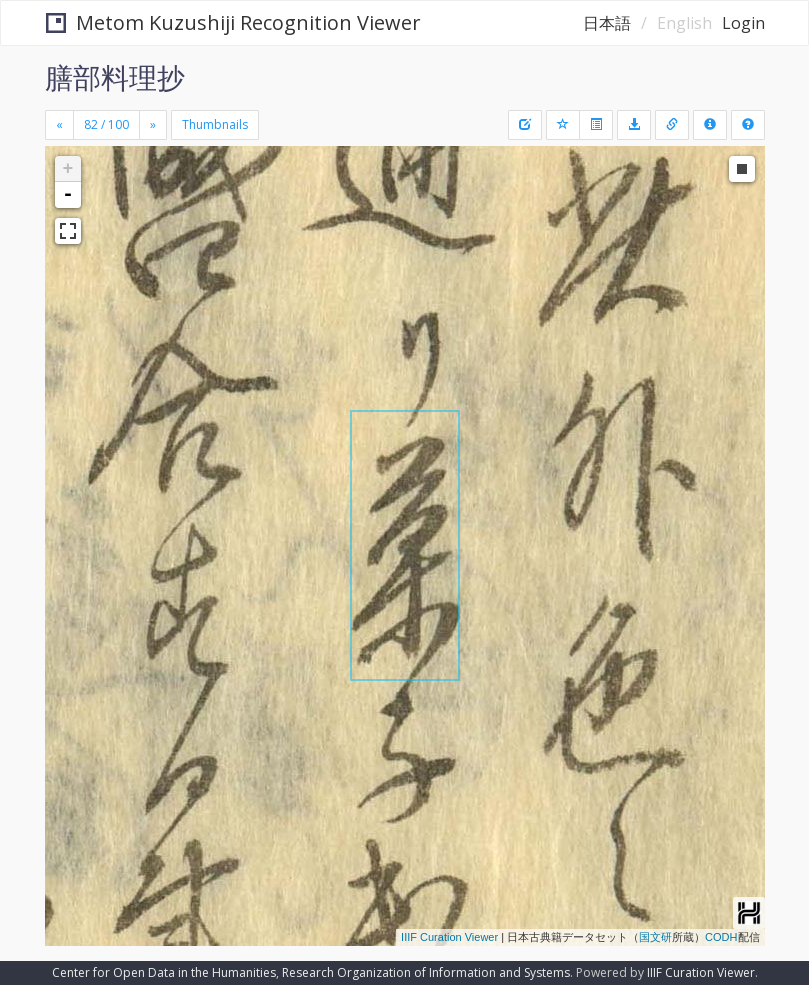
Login (743, 23)
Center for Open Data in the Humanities (164, 972)
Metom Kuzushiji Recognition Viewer (233, 22)
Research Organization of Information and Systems (426, 972)
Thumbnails (215, 124)
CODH (721, 937)
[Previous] (59, 125)
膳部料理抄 (115, 77)
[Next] (153, 125)
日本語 (607, 23)
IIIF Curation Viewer (449, 937)
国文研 (655, 937)
